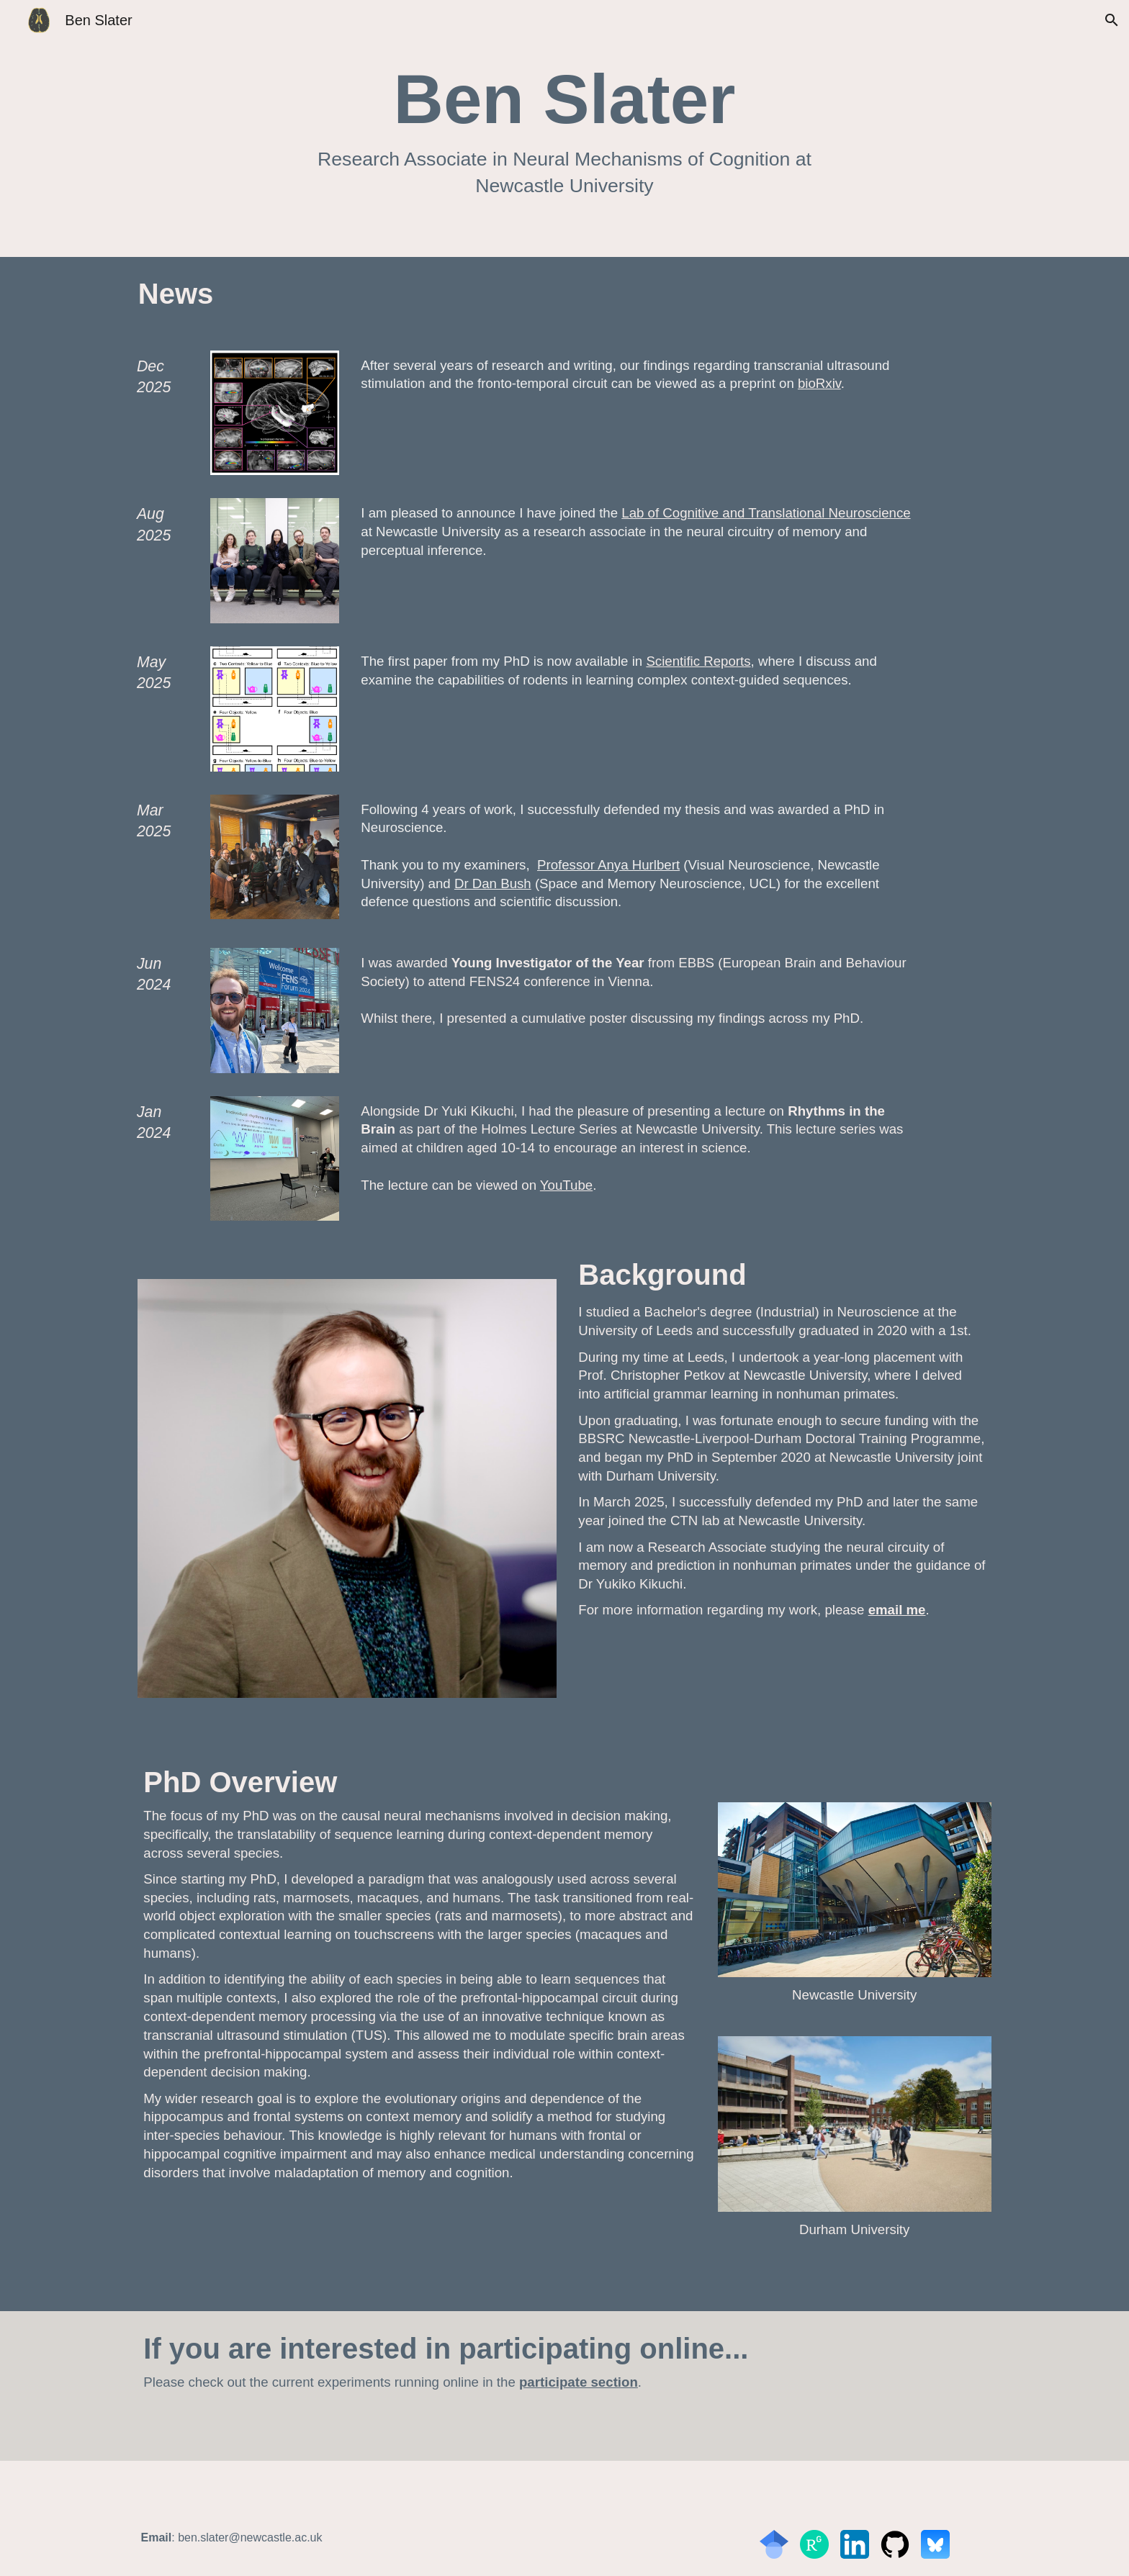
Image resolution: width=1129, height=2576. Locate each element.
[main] (565, 128)
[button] (1111, 20)
